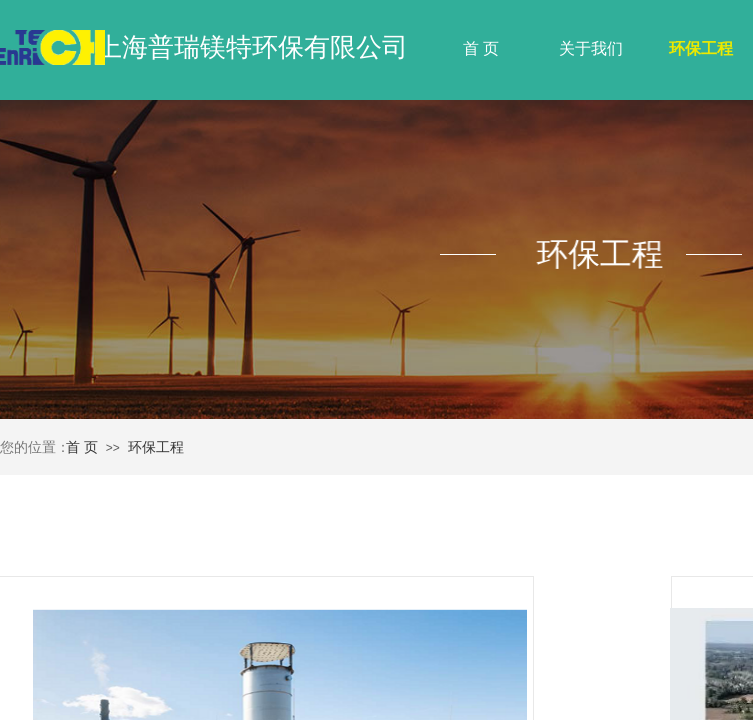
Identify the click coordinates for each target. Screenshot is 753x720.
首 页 (481, 48)
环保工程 (701, 48)
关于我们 (591, 48)
